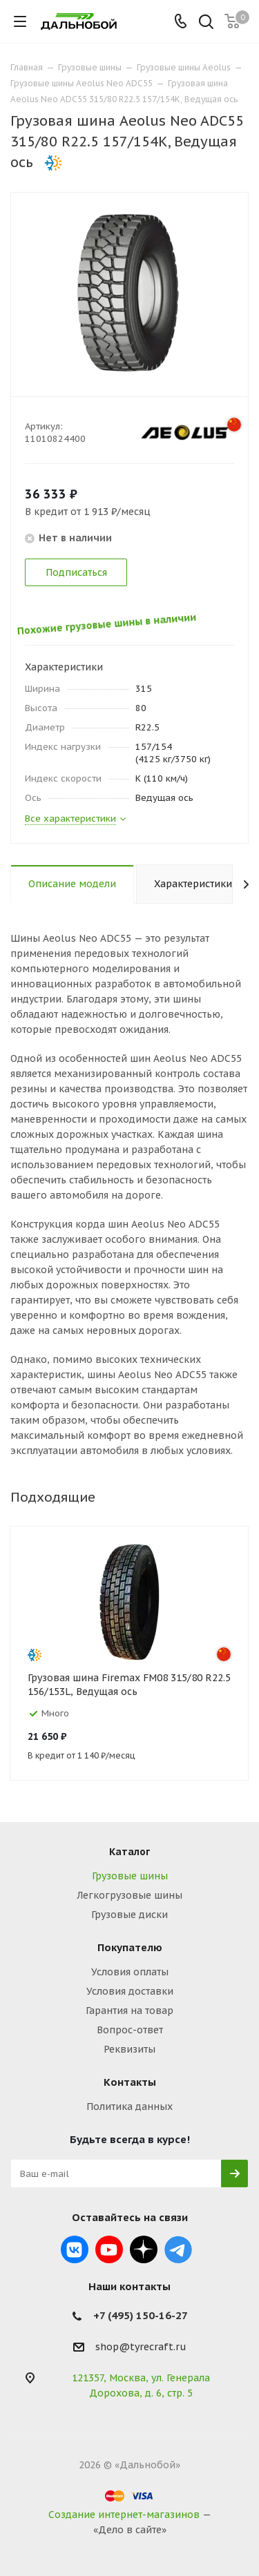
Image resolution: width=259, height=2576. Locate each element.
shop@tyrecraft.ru (140, 2347)
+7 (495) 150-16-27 (140, 2315)
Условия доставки (129, 1991)
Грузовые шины (130, 1876)
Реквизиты (129, 2049)
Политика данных (129, 2106)
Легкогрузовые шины (129, 1895)
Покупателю (129, 1947)
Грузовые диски (129, 1914)
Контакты (130, 2082)
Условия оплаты (130, 1972)
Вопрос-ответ (130, 2030)
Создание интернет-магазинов (124, 2514)
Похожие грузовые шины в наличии (111, 619)
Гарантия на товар (129, 2010)
